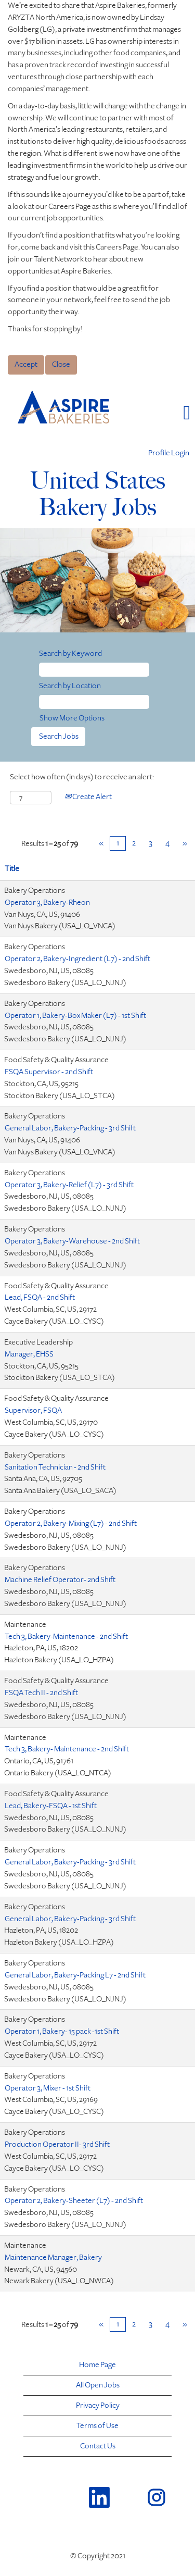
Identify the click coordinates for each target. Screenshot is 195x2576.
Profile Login (168, 453)
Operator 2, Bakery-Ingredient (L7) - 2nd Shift (77, 959)
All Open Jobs (98, 2385)
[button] (161, 413)
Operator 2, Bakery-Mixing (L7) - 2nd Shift (71, 1523)
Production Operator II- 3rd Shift (57, 2144)
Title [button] (12, 869)
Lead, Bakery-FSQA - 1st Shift (51, 1806)
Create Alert (88, 797)
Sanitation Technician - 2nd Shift (55, 1467)
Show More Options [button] (72, 718)
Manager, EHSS (29, 1354)
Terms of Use (97, 2426)
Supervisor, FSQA (33, 1410)
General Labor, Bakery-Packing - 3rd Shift (70, 1128)
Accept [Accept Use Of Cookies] (26, 364)
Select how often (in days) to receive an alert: (82, 777)
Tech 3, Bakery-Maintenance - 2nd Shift (66, 1636)
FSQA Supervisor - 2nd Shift (49, 1072)
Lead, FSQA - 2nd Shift (40, 1297)
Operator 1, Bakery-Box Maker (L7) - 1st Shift (75, 1016)
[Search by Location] (94, 702)
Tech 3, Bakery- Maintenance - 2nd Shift (67, 1749)
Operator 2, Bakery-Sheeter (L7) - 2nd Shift (74, 2201)
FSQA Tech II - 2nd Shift (41, 1693)
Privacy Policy (98, 2405)
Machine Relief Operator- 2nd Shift (60, 1580)
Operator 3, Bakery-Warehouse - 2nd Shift (72, 1241)
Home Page (97, 2365)
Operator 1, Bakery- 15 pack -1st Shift (62, 2031)
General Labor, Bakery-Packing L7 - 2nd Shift (75, 1975)
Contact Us (97, 2446)
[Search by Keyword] (94, 670)
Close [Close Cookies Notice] (61, 364)
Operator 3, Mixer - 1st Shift (47, 2088)
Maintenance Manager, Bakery (53, 2257)
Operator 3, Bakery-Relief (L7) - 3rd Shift (69, 1185)
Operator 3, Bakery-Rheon (47, 902)
